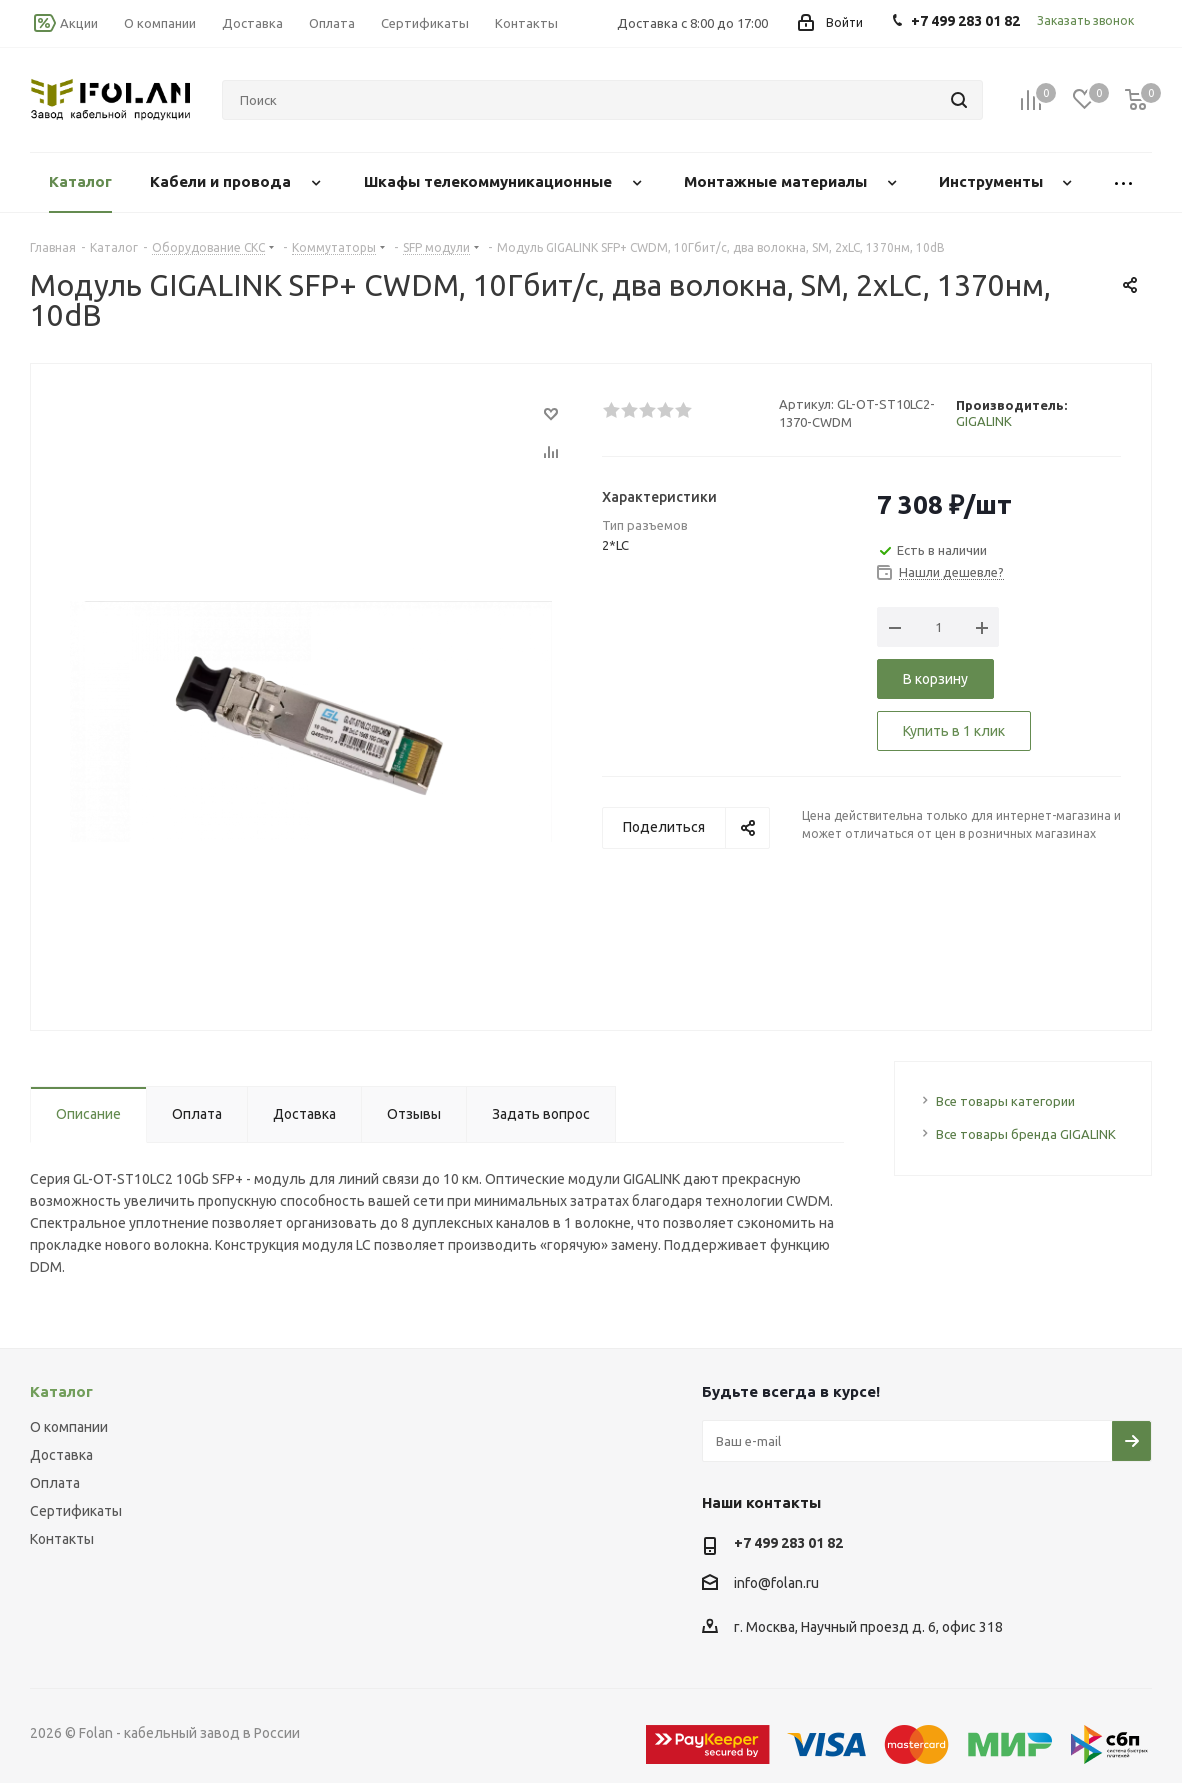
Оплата (55, 1483)
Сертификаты (76, 1511)
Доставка (61, 1455)
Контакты (62, 1539)
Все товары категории (1005, 1101)
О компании (69, 1427)
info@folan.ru (776, 1583)
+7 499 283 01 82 (788, 1543)
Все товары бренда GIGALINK (1026, 1134)
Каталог (61, 1391)
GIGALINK (984, 421)
